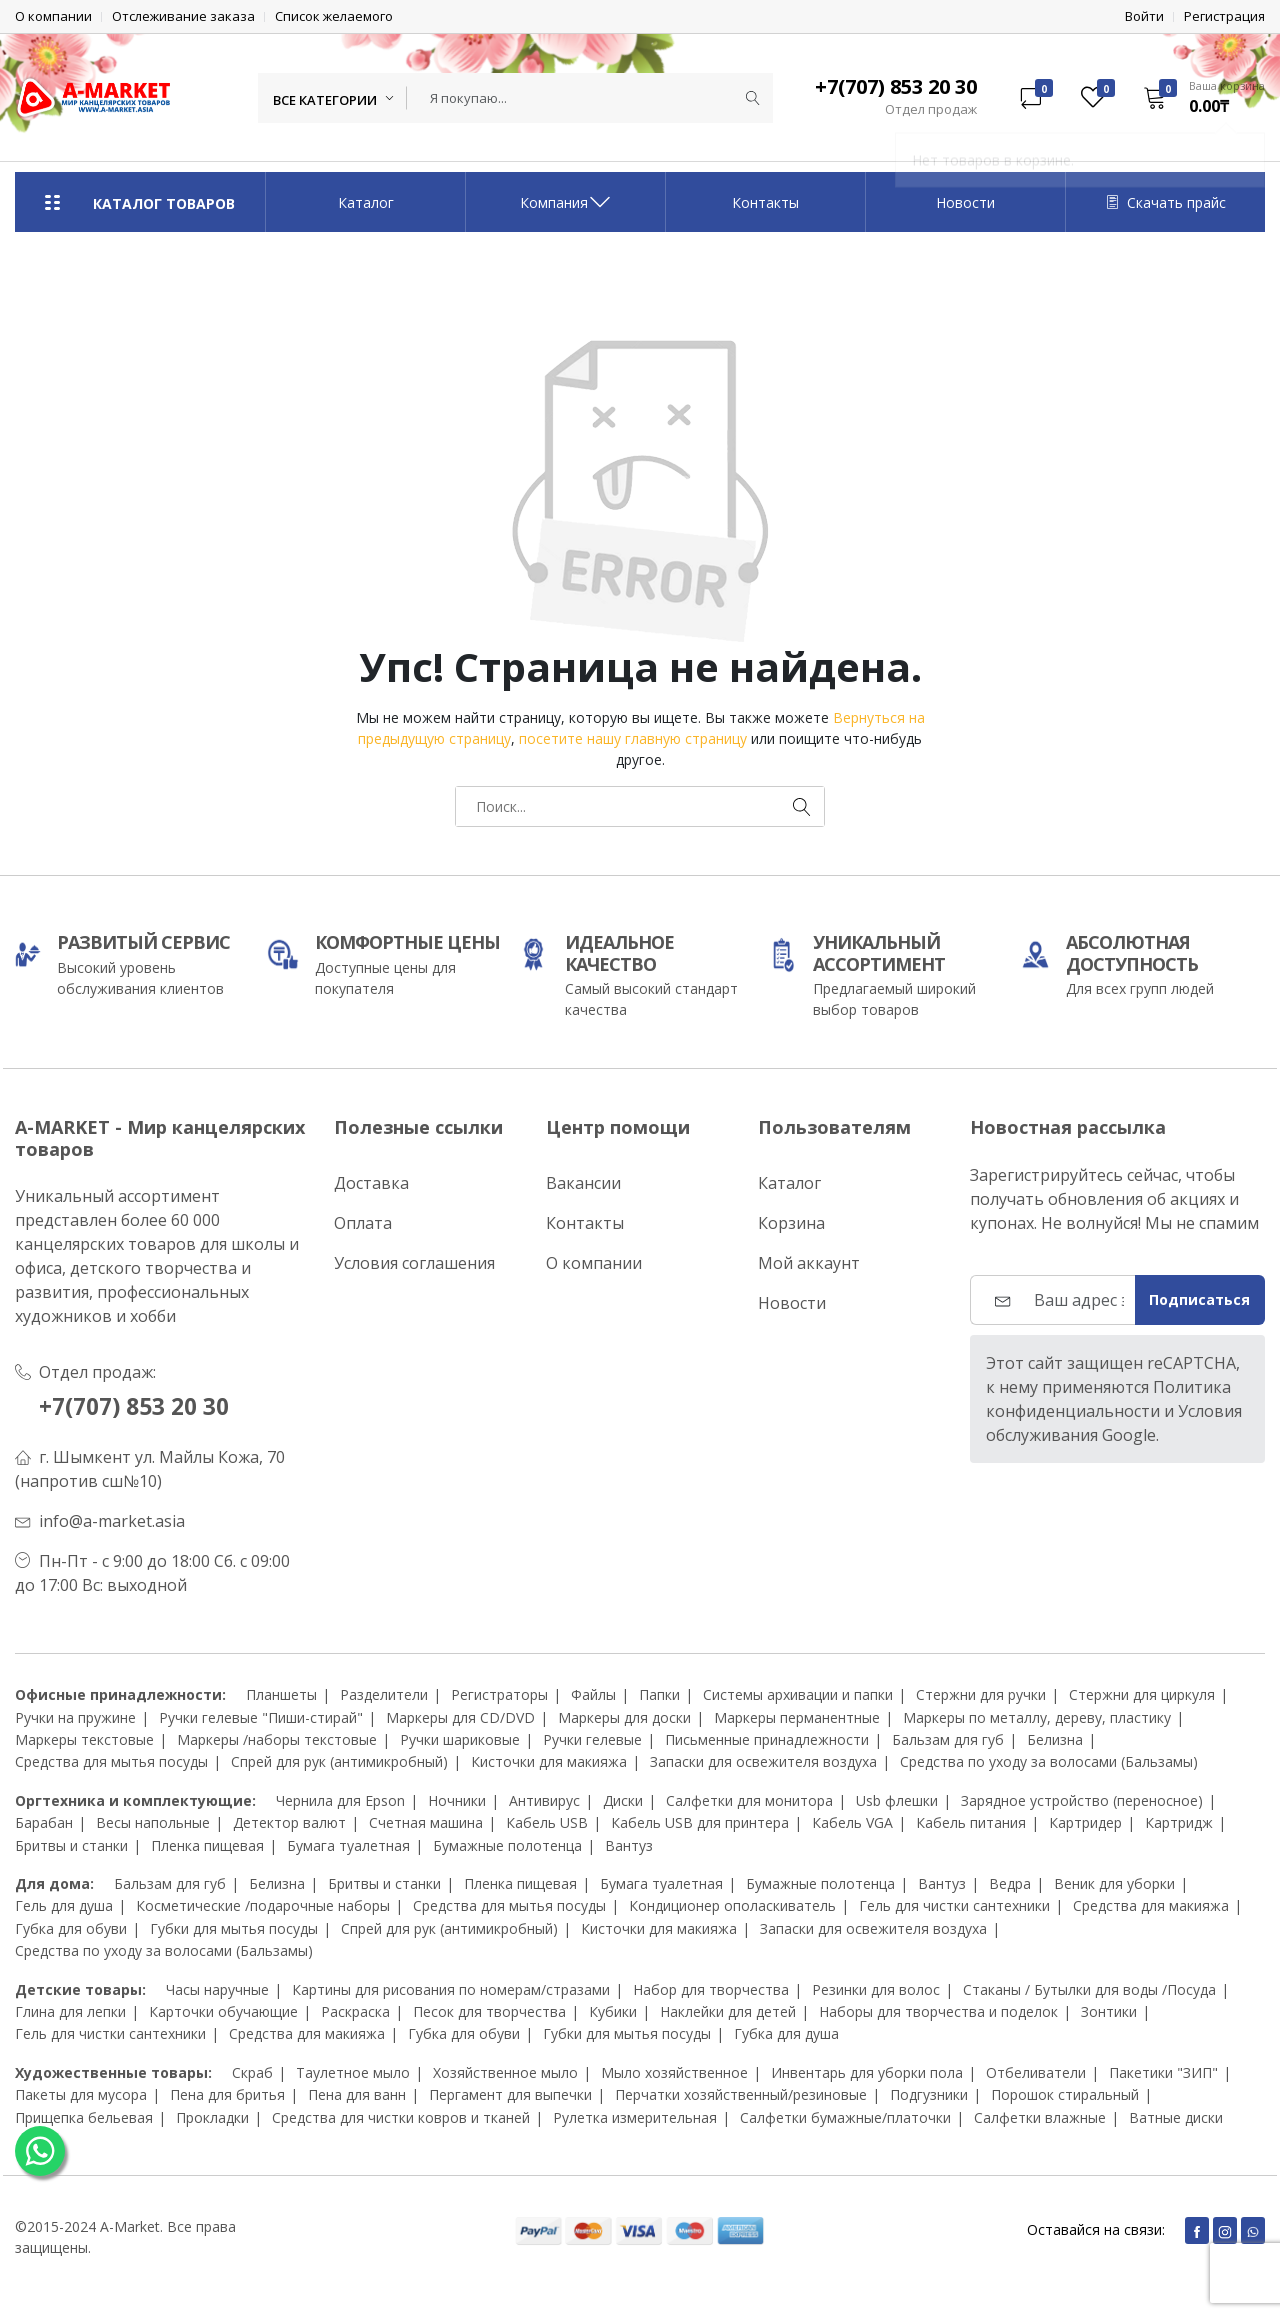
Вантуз (629, 1845)
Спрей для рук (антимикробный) (339, 1761)
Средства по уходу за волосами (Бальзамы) (1049, 1761)
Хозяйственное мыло (505, 2072)
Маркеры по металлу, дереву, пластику (1037, 1717)
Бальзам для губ (948, 1739)
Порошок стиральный (1065, 2094)
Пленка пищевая (207, 1845)
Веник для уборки (1114, 1883)
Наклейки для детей (728, 2011)
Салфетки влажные (1040, 2116)
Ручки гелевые (592, 1739)
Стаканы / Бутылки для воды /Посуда (1089, 1988)
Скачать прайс (1166, 202)
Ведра (1010, 1883)
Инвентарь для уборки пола (867, 2072)
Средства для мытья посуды (111, 1761)
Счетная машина (426, 1822)
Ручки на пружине (75, 1717)
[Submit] (753, 98)
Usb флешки (897, 1800)
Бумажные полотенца (507, 1845)
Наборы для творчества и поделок (938, 2011)
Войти (1144, 16)
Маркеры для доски (624, 1717)
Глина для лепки (70, 2011)
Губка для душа (786, 2033)
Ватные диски (1176, 2116)
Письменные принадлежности (767, 1739)
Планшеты (281, 1694)
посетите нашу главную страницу (633, 738)
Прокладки (212, 2116)
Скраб (252, 2072)
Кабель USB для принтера (700, 1822)
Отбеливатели (1036, 2072)
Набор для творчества (711, 1988)
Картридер (1085, 1822)
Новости (965, 202)
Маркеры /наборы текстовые (277, 1739)
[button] (1197, 97)
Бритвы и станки (71, 1845)
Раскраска (355, 2011)
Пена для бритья (227, 2094)
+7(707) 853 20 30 (141, 1405)
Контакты (765, 202)
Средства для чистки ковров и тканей (401, 2116)
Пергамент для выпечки (510, 2094)
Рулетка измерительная (635, 2116)
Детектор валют (289, 1822)
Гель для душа (64, 1905)
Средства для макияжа (1151, 1905)
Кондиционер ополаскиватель (732, 1905)
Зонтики (1109, 2011)
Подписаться (1199, 1299)
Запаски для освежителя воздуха (763, 1761)
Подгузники (929, 2094)
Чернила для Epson (340, 1800)
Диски (623, 1800)
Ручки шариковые (460, 1739)
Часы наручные (217, 1988)
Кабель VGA (852, 1822)
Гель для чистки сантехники (954, 1905)
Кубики (613, 2011)
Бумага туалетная (348, 1845)
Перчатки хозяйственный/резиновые (741, 2094)
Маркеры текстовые (84, 1739)
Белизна (1055, 1739)
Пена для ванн (357, 2094)
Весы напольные (153, 1822)
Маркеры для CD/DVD (460, 1717)
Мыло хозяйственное (674, 2072)
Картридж (1179, 1822)
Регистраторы (499, 1694)
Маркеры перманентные (797, 1717)
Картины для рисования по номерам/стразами (451, 1988)
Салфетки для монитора (749, 1800)
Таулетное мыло (353, 2072)
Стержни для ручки (981, 1694)
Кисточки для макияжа (549, 1761)
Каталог (366, 202)
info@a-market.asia (112, 1521)
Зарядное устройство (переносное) (1082, 1800)
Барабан (44, 1822)
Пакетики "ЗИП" (1163, 2072)
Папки (659, 1694)
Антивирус (544, 1800)
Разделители (384, 1694)
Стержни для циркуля (1142, 1694)
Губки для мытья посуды (234, 1928)
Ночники (457, 1800)
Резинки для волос (876, 1988)
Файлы (593, 1694)
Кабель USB (547, 1822)
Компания (566, 202)
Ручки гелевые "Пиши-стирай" (261, 1717)
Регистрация (1224, 16)
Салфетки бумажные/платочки (845, 2116)
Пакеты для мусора (81, 2094)
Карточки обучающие (223, 2011)
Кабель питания (971, 1822)
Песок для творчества (489, 2011)
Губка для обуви (71, 1928)
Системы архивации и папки (798, 1694)
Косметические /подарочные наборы (263, 1905)
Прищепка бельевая (84, 2116)
